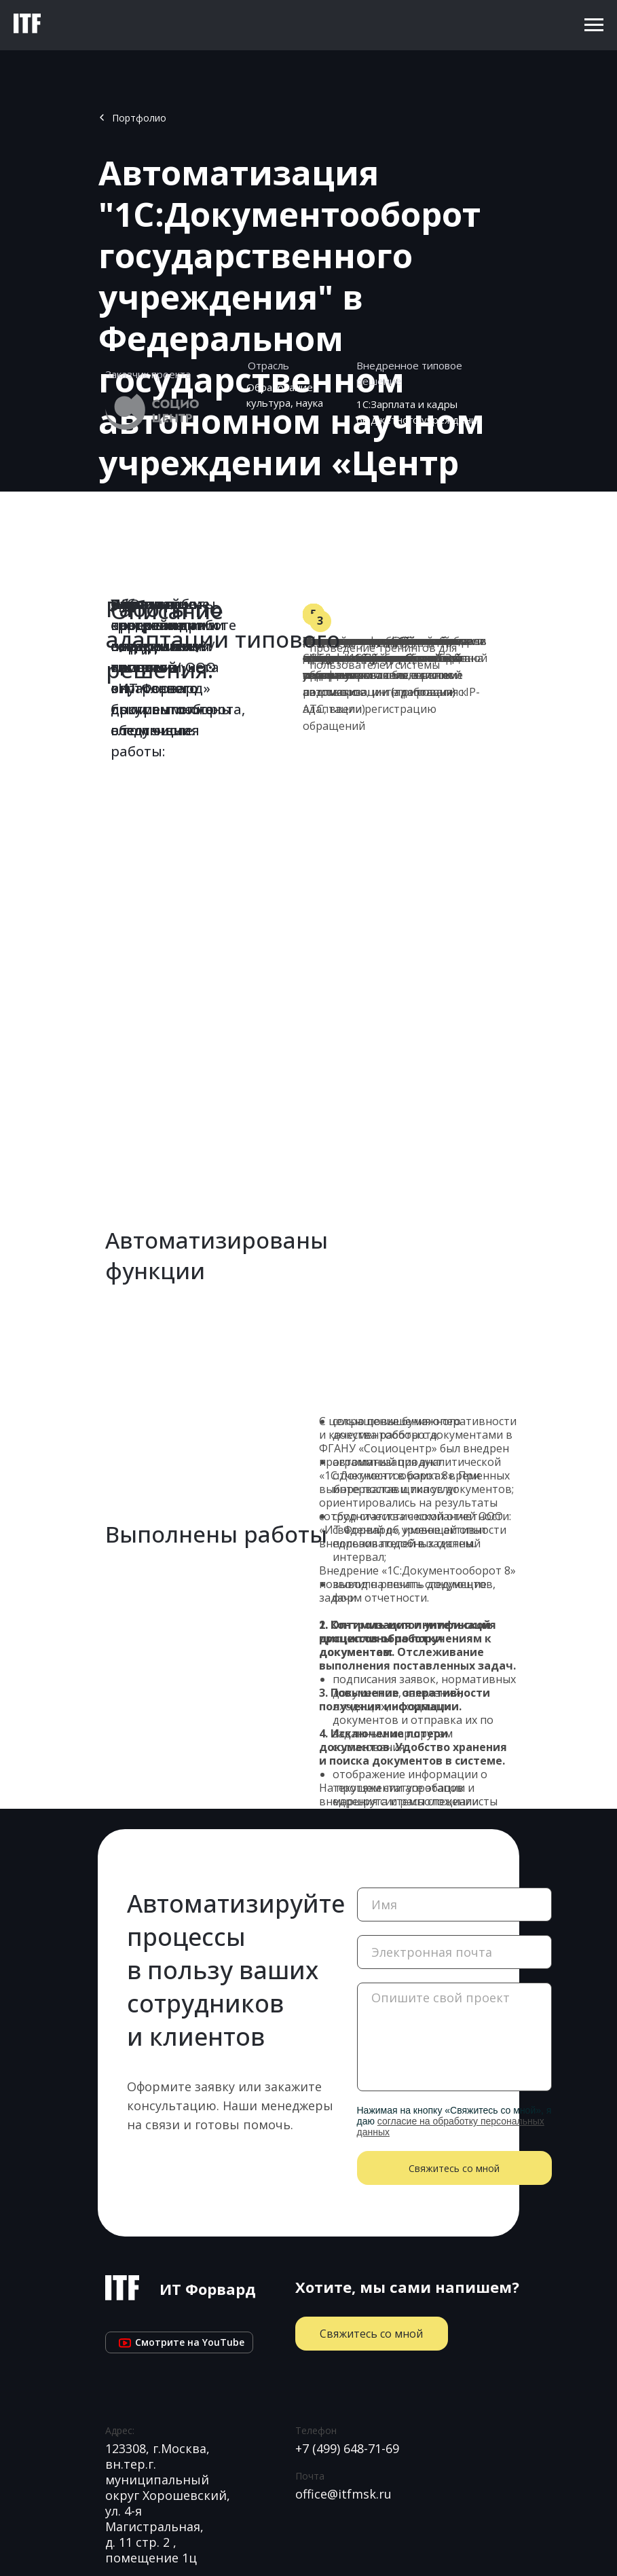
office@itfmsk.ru (343, 2494)
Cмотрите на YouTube (178, 2342)
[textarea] (454, 2037)
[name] (454, 1904)
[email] (454, 1952)
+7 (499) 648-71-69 (347, 2448)
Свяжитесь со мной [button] (371, 2333)
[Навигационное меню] (593, 25)
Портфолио (139, 117)
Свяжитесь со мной (454, 2168)
